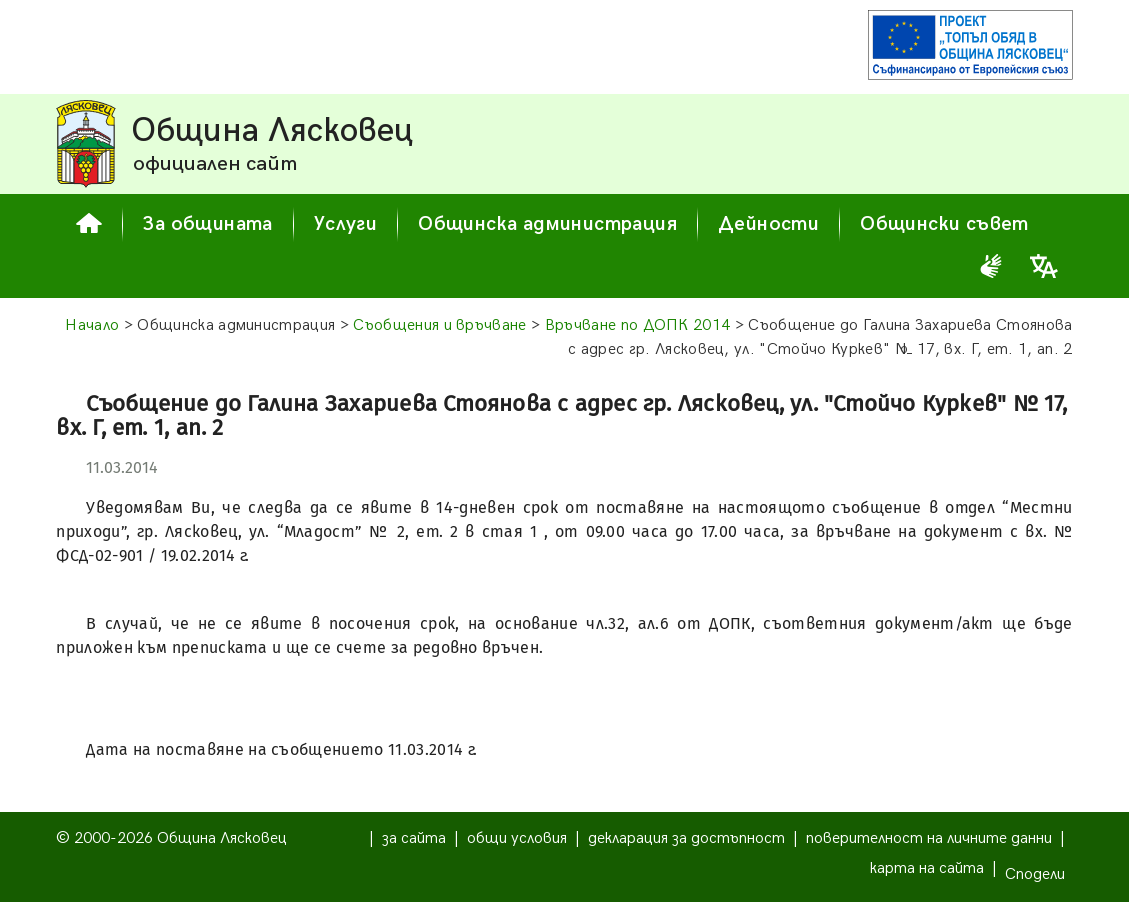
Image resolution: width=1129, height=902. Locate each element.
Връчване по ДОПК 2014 (638, 325)
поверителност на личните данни (929, 838)
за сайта (414, 838)
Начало (92, 325)
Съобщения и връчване (439, 325)
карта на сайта (927, 868)
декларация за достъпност (686, 838)
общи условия (517, 838)
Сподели (1035, 874)
